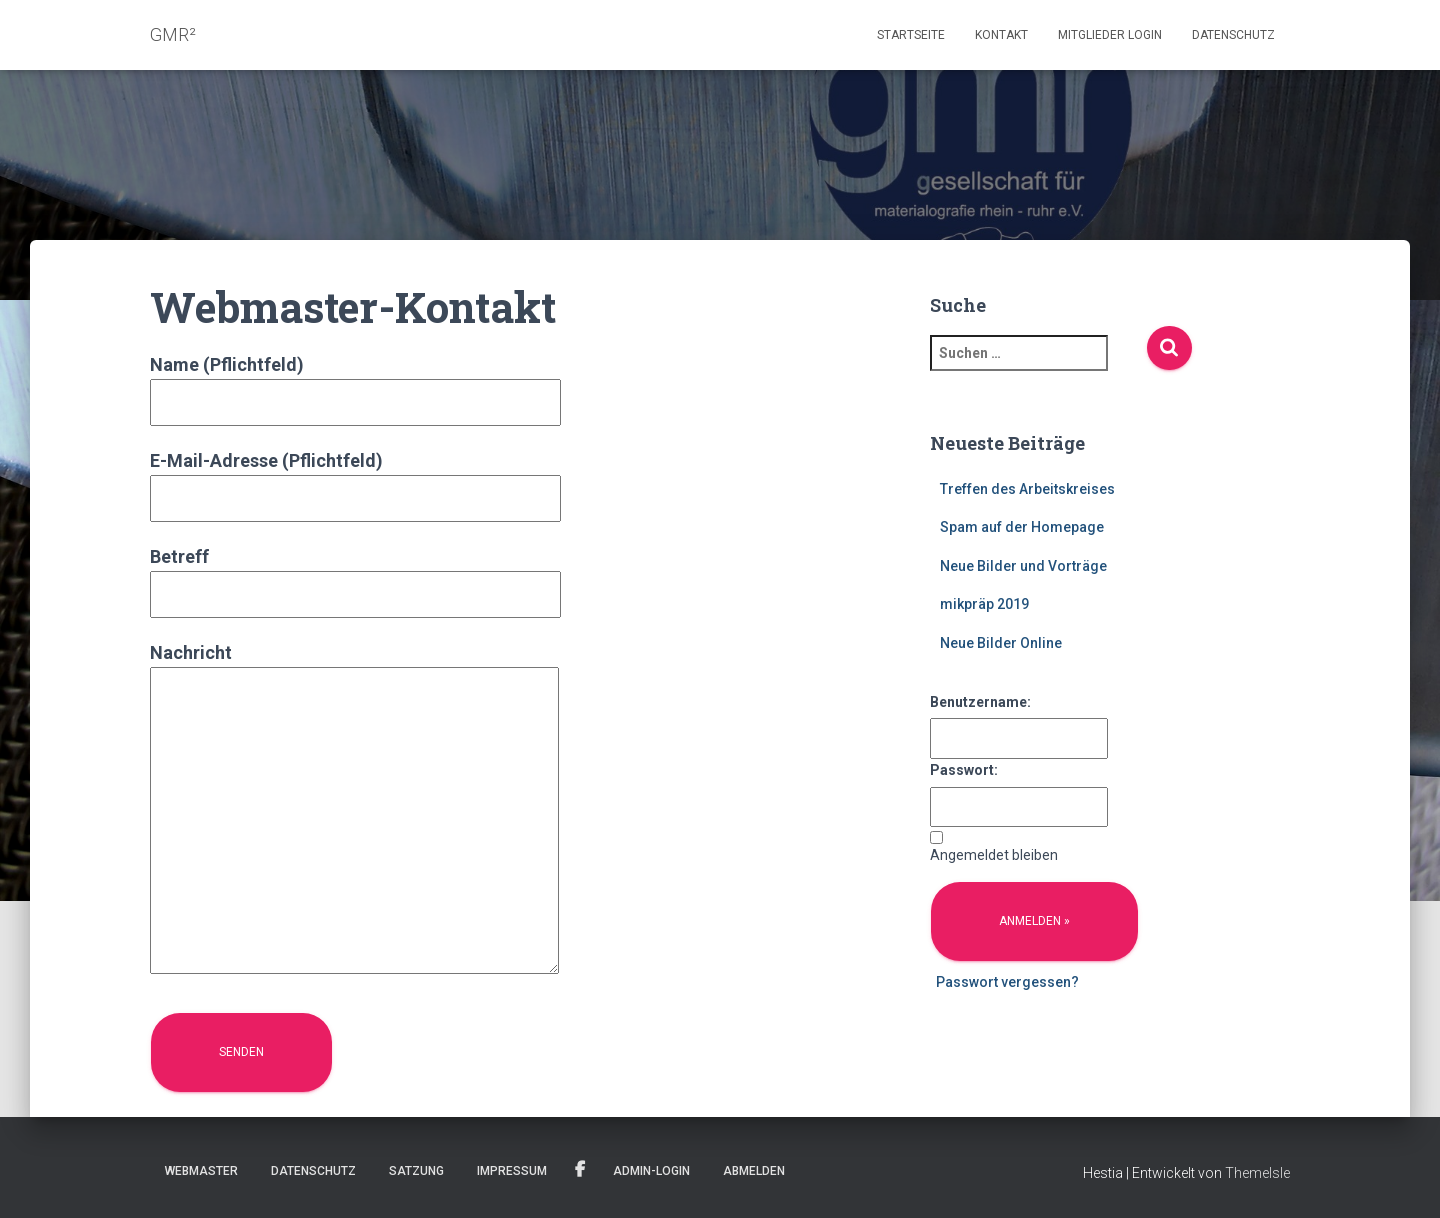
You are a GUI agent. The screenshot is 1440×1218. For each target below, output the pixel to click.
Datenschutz (1233, 35)
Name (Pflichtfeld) (355, 383)
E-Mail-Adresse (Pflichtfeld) (355, 479)
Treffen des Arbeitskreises (1027, 489)
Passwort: (964, 770)
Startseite (911, 35)
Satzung (416, 1171)
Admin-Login (651, 1171)
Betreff (355, 575)
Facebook (580, 1170)
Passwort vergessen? (1007, 982)
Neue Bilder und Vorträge (1023, 566)
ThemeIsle (1257, 1173)
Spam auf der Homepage (1022, 527)
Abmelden (754, 1171)
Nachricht (354, 810)
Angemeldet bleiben (994, 855)
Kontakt (1001, 35)
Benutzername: (980, 702)
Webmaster (201, 1171)
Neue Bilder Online (1001, 643)
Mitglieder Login (1110, 35)
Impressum (512, 1171)
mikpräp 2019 (984, 604)
